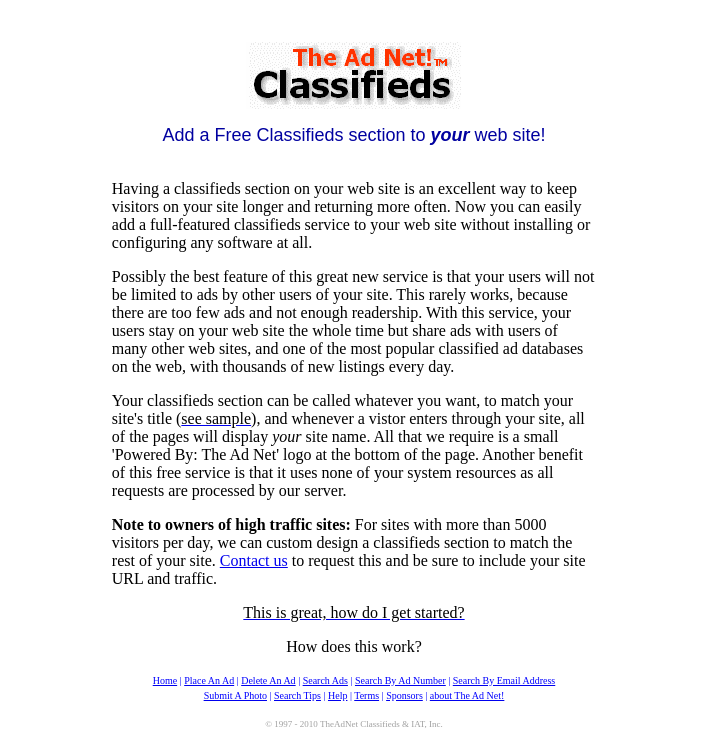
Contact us (254, 560)
